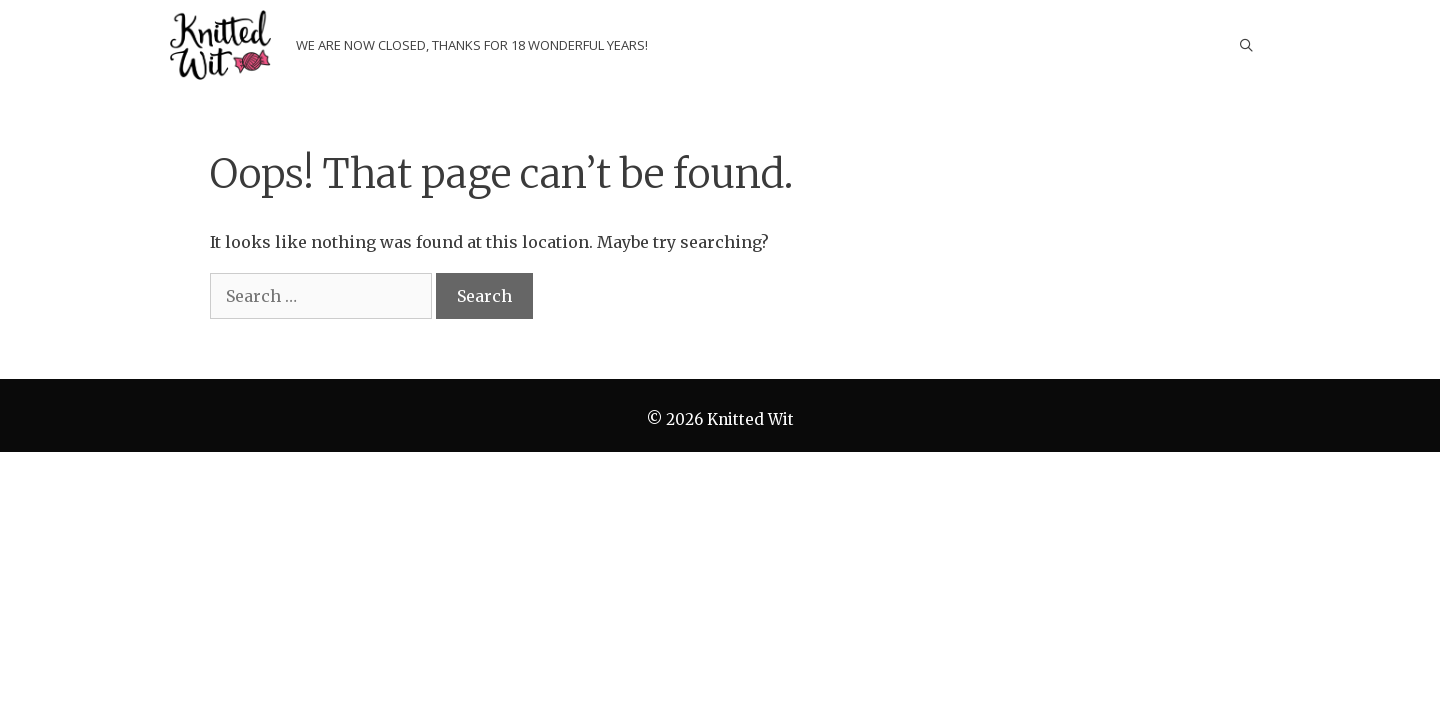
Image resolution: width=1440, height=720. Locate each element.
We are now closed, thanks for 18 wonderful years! (472, 45)
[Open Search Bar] (1246, 45)
